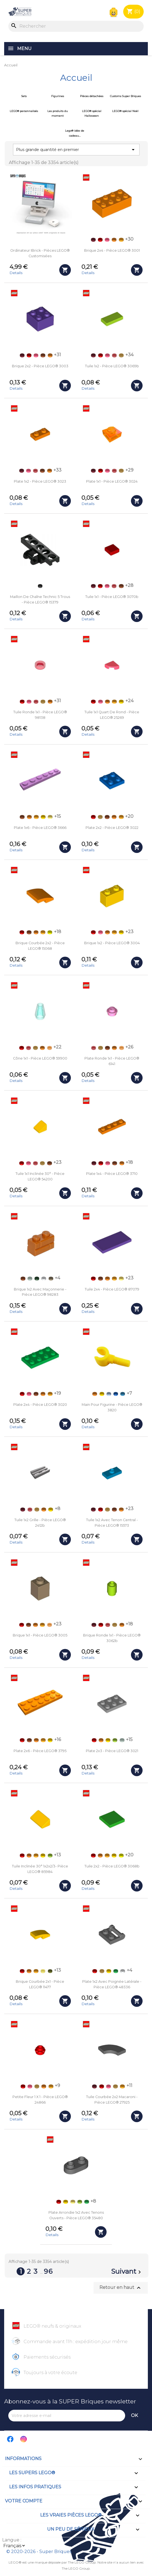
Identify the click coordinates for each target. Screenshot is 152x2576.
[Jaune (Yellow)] (121, 701)
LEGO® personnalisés (24, 111)
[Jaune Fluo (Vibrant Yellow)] (49, 932)
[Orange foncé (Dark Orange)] (42, 355)
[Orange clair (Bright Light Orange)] (121, 239)
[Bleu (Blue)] (115, 1393)
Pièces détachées (91, 96)
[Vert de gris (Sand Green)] (29, 1278)
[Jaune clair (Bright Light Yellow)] (50, 817)
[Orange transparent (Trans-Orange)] (49, 1047)
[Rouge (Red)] (100, 239)
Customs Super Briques (125, 96)
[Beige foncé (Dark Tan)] (50, 1278)
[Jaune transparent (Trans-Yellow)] (42, 1971)
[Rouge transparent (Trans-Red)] (114, 355)
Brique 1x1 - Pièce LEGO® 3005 (40, 1635)
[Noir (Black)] (40, 586)
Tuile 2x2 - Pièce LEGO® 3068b (112, 1866)
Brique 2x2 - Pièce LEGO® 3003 (40, 366)
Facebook (10, 2439)
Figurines (57, 96)
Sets (24, 96)
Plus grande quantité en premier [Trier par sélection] (76, 149)
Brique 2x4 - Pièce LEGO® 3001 (112, 250)
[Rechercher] (76, 26)
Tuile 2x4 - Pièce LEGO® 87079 (112, 1289)
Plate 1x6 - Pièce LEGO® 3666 (40, 828)
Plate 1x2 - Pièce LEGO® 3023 (40, 481)
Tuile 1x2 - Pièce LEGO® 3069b (112, 366)
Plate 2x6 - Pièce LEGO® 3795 (40, 1751)
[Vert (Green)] (115, 1971)
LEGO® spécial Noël (125, 111)
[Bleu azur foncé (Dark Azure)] (122, 1393)
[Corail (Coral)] (107, 239)
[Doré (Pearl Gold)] (121, 355)
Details (15, 272)
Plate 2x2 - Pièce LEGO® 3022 (112, 828)
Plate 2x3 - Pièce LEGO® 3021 (112, 1751)
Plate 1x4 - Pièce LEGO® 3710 (112, 1174)
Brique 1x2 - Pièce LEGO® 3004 (112, 943)
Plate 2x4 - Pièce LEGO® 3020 (40, 1405)
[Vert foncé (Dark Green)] (36, 1278)
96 (48, 2271)
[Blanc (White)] (43, 1278)
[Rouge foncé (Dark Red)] (93, 239)
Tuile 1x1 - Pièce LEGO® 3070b (111, 597)
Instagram (23, 2439)
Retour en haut (120, 2287)
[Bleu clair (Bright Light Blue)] (108, 1393)
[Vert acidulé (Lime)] (114, 1740)
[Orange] (114, 239)
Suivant (127, 2272)
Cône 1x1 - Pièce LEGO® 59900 (40, 1058)
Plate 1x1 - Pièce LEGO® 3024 (112, 481)
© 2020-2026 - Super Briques (38, 2551)
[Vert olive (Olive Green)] (50, 1971)
